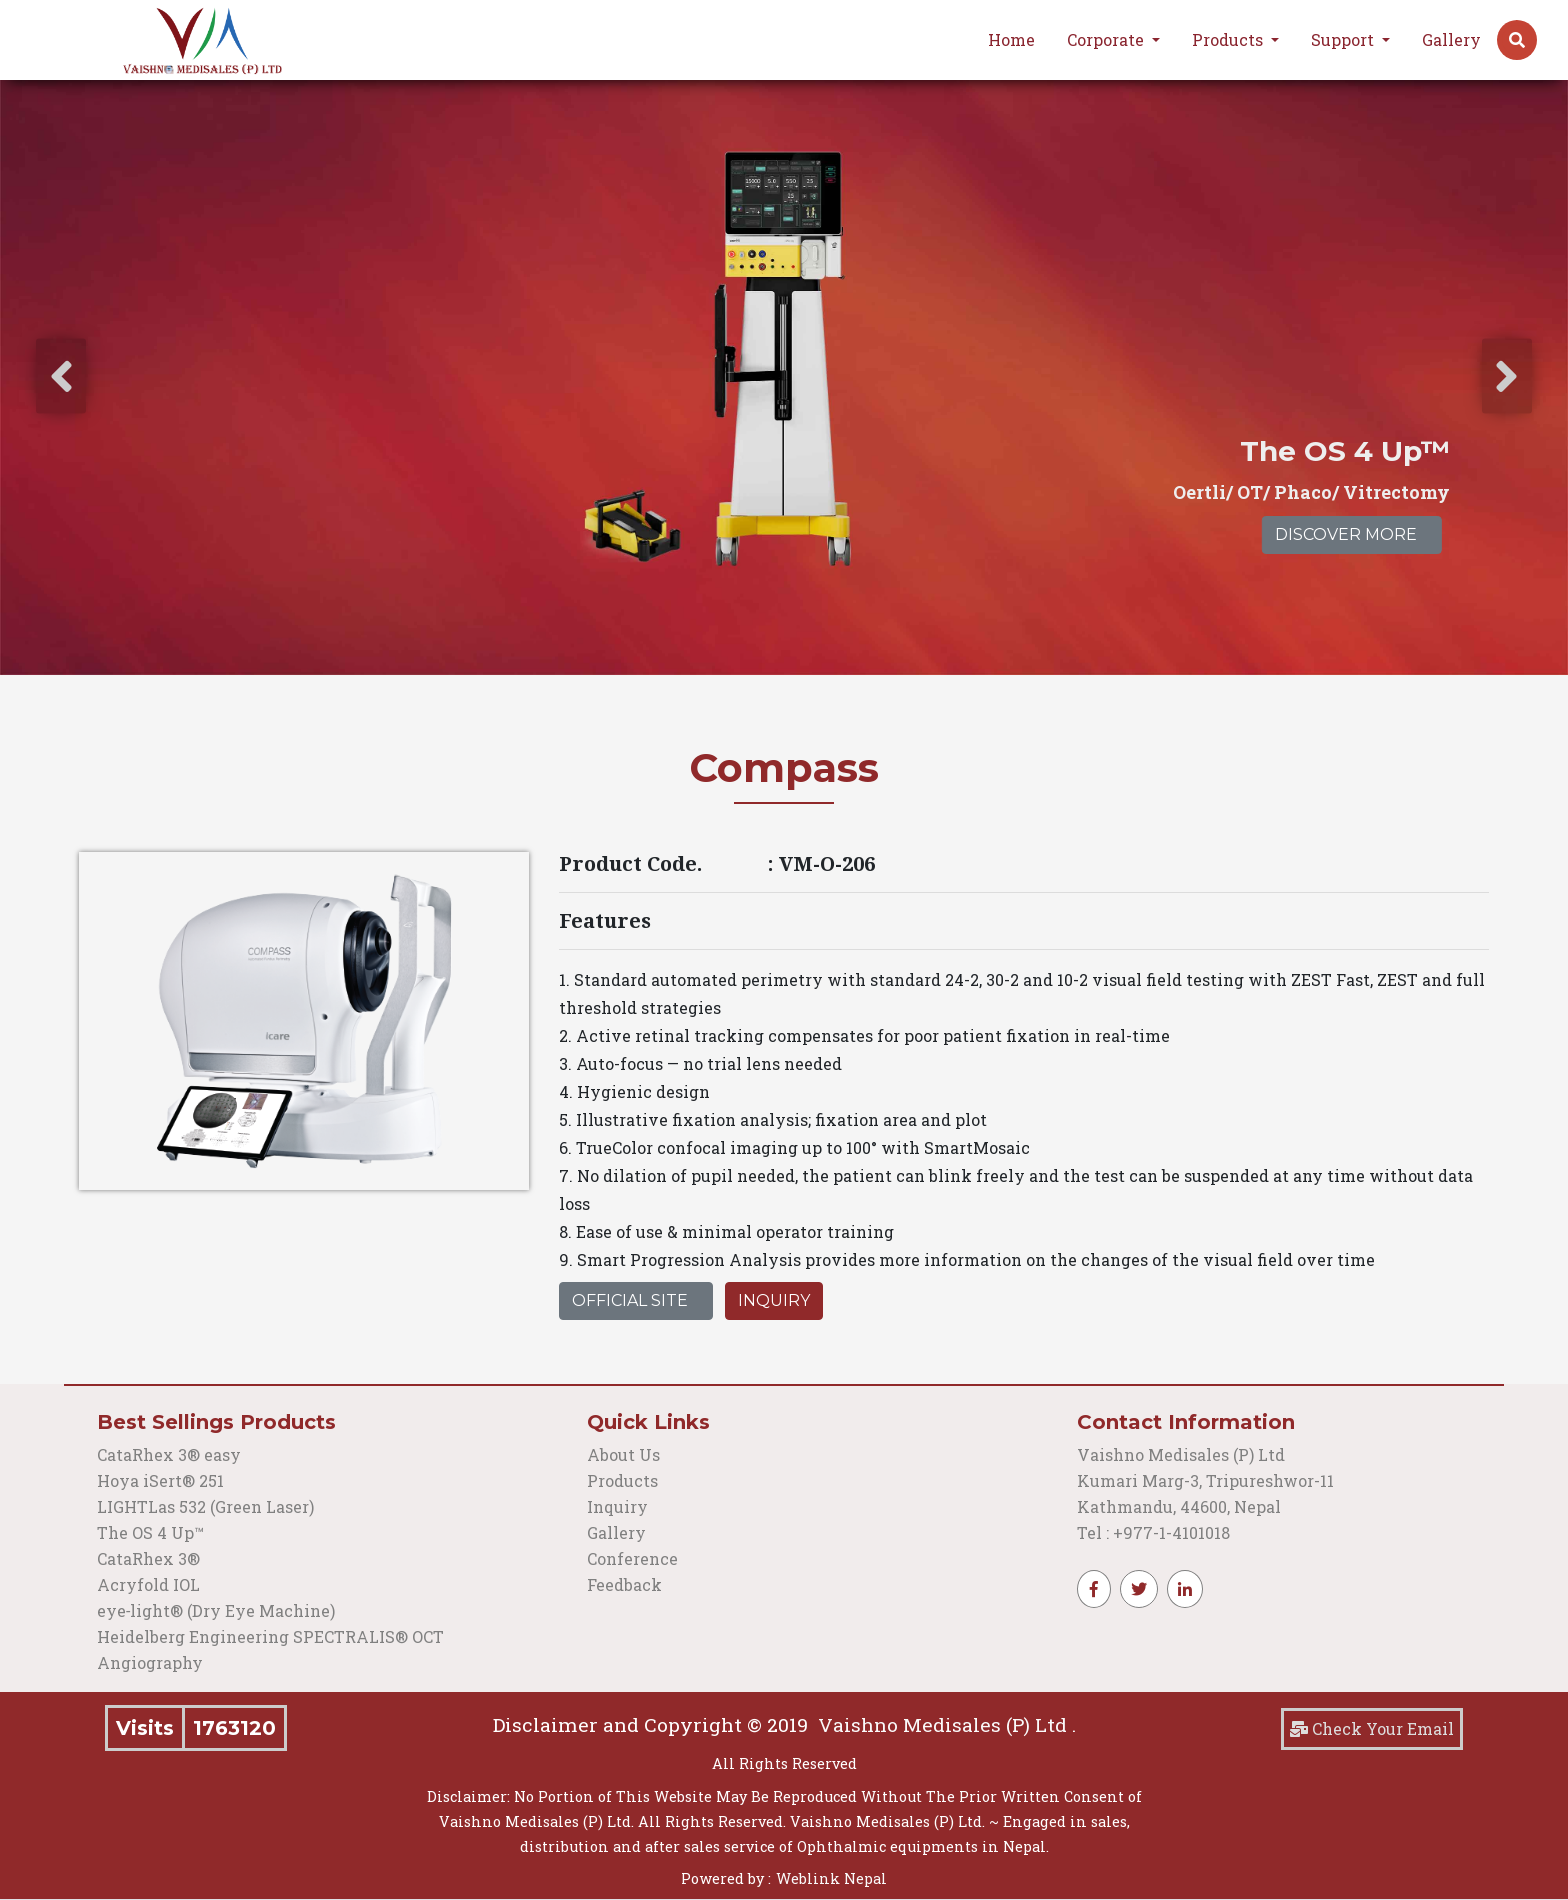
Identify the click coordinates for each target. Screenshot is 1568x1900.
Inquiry (774, 1300)
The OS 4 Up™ (150, 1532)
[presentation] (61, 376)
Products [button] (1229, 39)
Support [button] (1344, 39)
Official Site (630, 1300)
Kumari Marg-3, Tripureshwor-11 (1205, 1480)
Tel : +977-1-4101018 (1153, 1532)
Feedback (624, 1584)
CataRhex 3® (148, 1558)
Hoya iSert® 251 (160, 1480)
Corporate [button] (1107, 39)
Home (1011, 39)
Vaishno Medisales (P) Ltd (1183, 1454)
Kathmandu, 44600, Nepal (1179, 1506)
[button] (1517, 40)
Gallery (1451, 39)
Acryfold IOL (148, 1584)
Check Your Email (1372, 1728)
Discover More (1346, 534)
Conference (632, 1558)
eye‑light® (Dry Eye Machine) (216, 1610)
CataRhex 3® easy (169, 1454)
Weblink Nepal (831, 1878)
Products (622, 1480)
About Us (623, 1454)
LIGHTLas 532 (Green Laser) (205, 1506)
